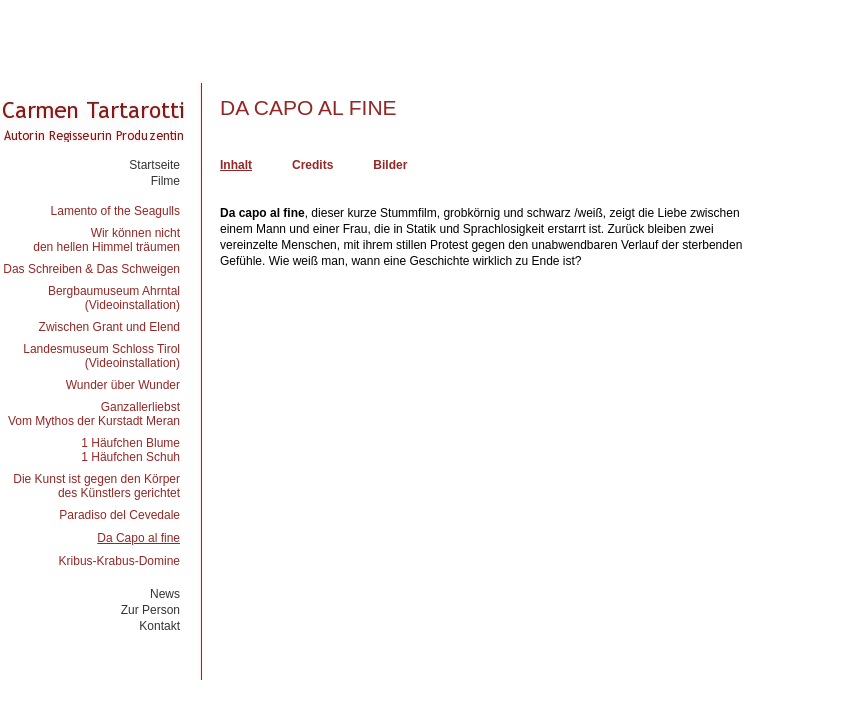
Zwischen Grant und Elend (109, 327)
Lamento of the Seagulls (115, 211)
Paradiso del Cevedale (119, 515)
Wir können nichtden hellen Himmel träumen (106, 240)
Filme (165, 181)
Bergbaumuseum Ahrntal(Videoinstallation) (114, 298)
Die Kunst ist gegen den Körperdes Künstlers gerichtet (96, 486)
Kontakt (159, 626)
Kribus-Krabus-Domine (119, 561)
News (165, 594)
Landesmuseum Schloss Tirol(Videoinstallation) (101, 356)
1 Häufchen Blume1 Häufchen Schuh (130, 450)
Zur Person (150, 610)
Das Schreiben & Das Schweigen (91, 269)
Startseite (154, 165)
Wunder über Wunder (123, 385)
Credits (312, 165)
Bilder (390, 165)
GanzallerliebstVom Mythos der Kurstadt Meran (94, 414)
